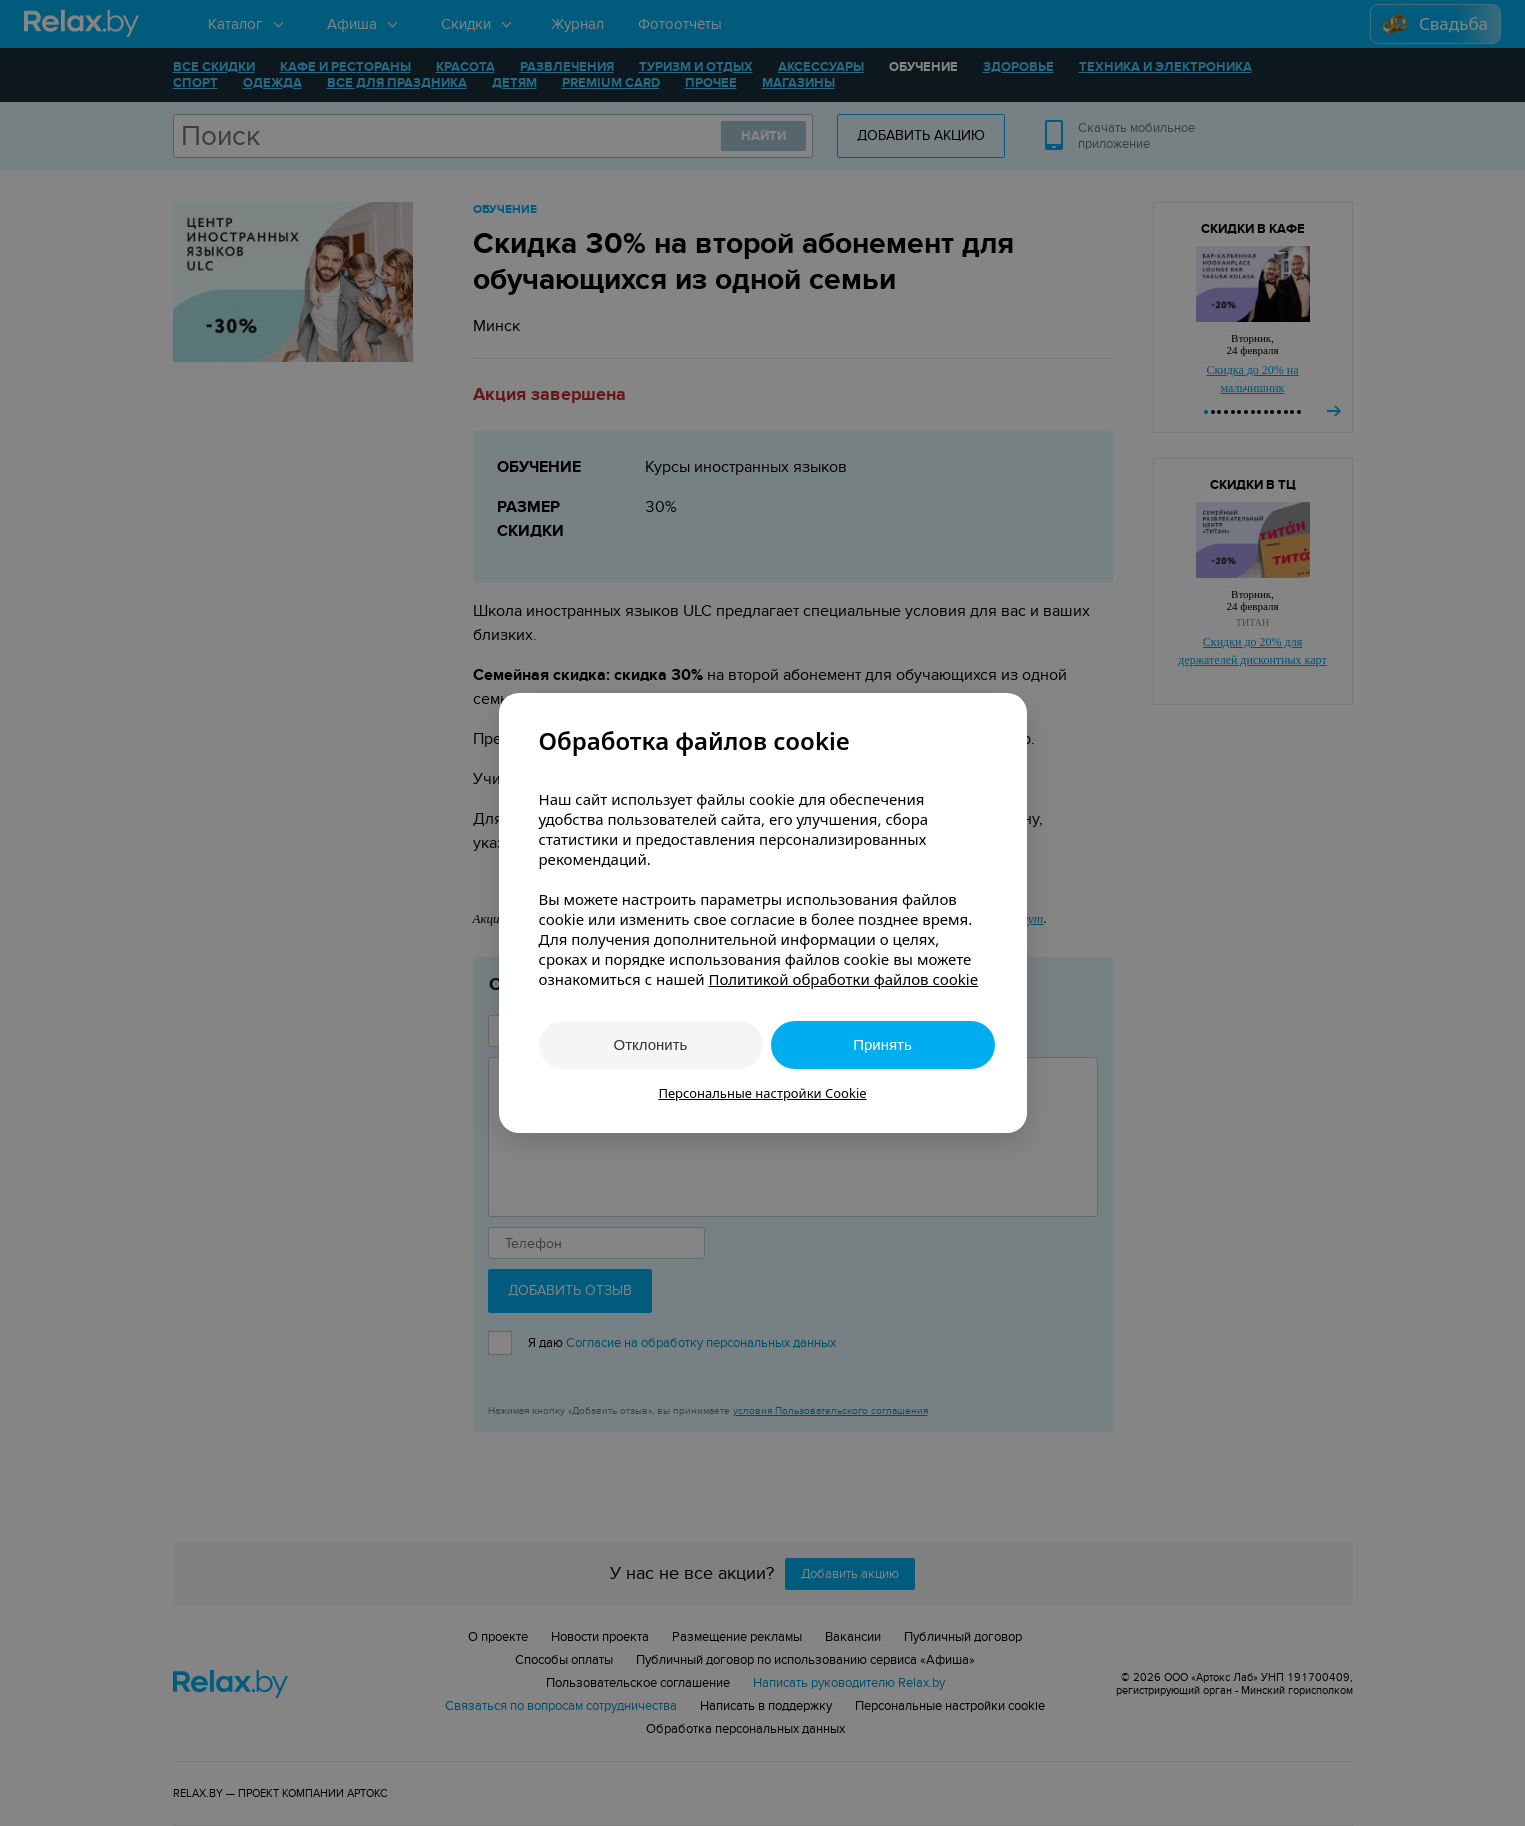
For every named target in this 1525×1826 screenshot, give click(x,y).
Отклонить (651, 1044)
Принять (882, 1044)
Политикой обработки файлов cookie (843, 979)
